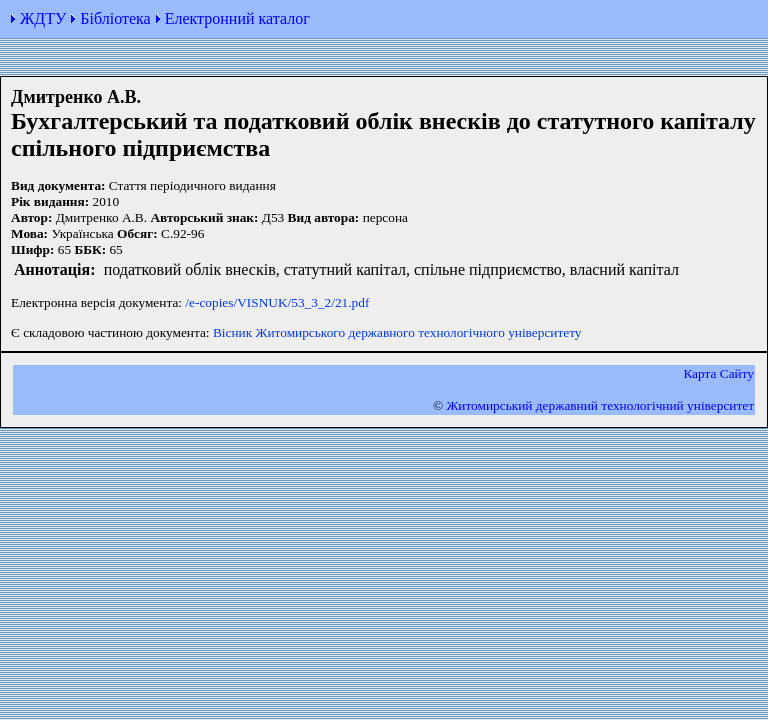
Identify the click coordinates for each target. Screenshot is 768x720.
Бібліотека (115, 18)
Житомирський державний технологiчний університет (600, 405)
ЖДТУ (43, 18)
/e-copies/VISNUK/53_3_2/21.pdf (277, 302)
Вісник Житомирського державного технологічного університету (397, 332)
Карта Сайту (718, 373)
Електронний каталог (237, 18)
